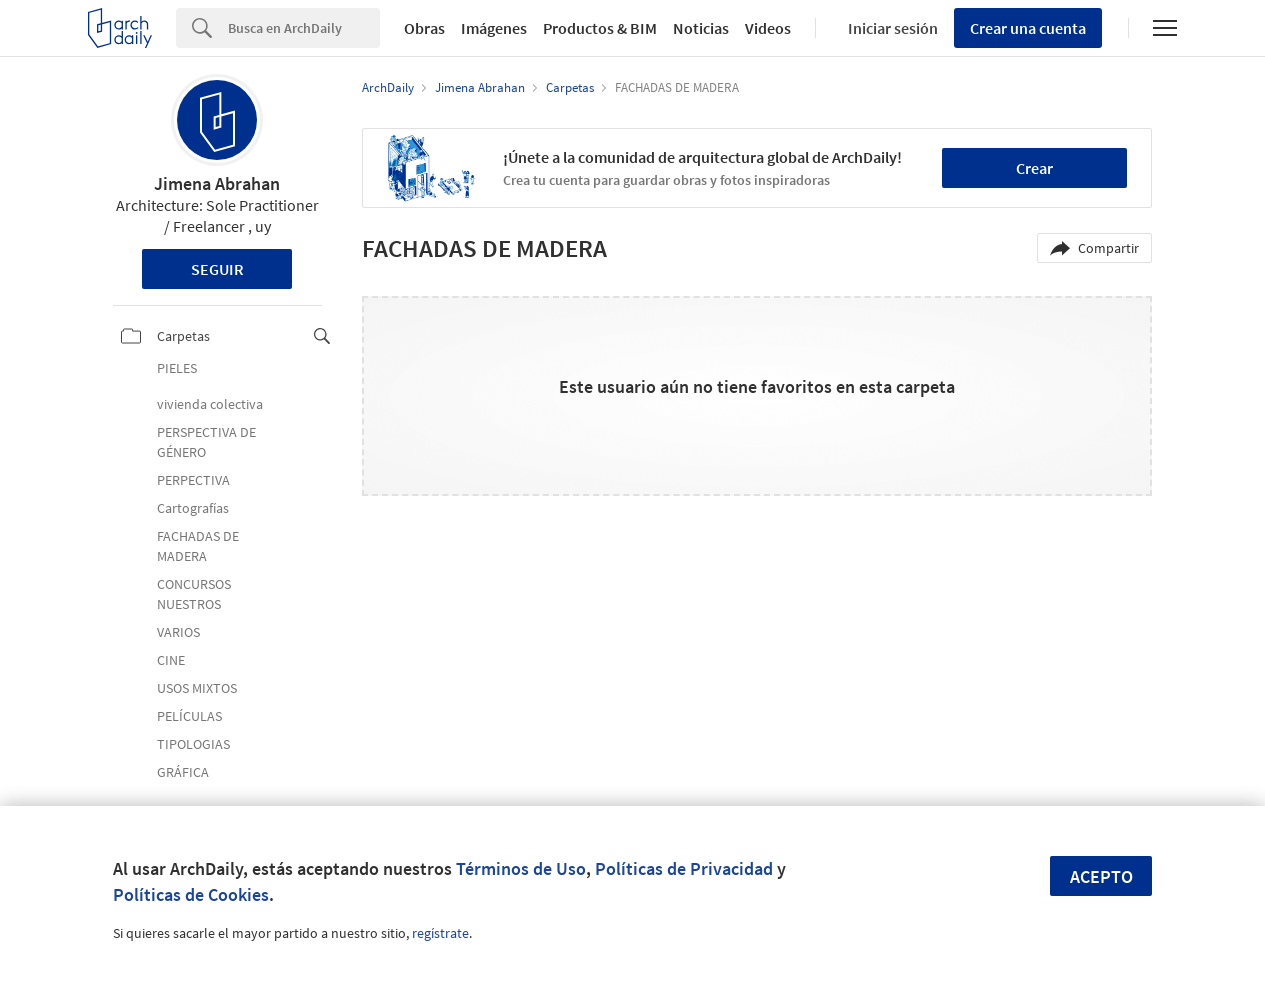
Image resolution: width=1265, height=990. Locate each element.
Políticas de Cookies (191, 894)
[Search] (304, 28)
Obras (424, 28)
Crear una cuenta (1028, 28)
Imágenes (494, 28)
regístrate (440, 933)
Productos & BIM (600, 28)
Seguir (217, 269)
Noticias (701, 28)
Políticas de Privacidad (684, 868)
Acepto (1101, 876)
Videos (768, 28)
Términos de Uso (521, 868)
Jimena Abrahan (217, 183)
